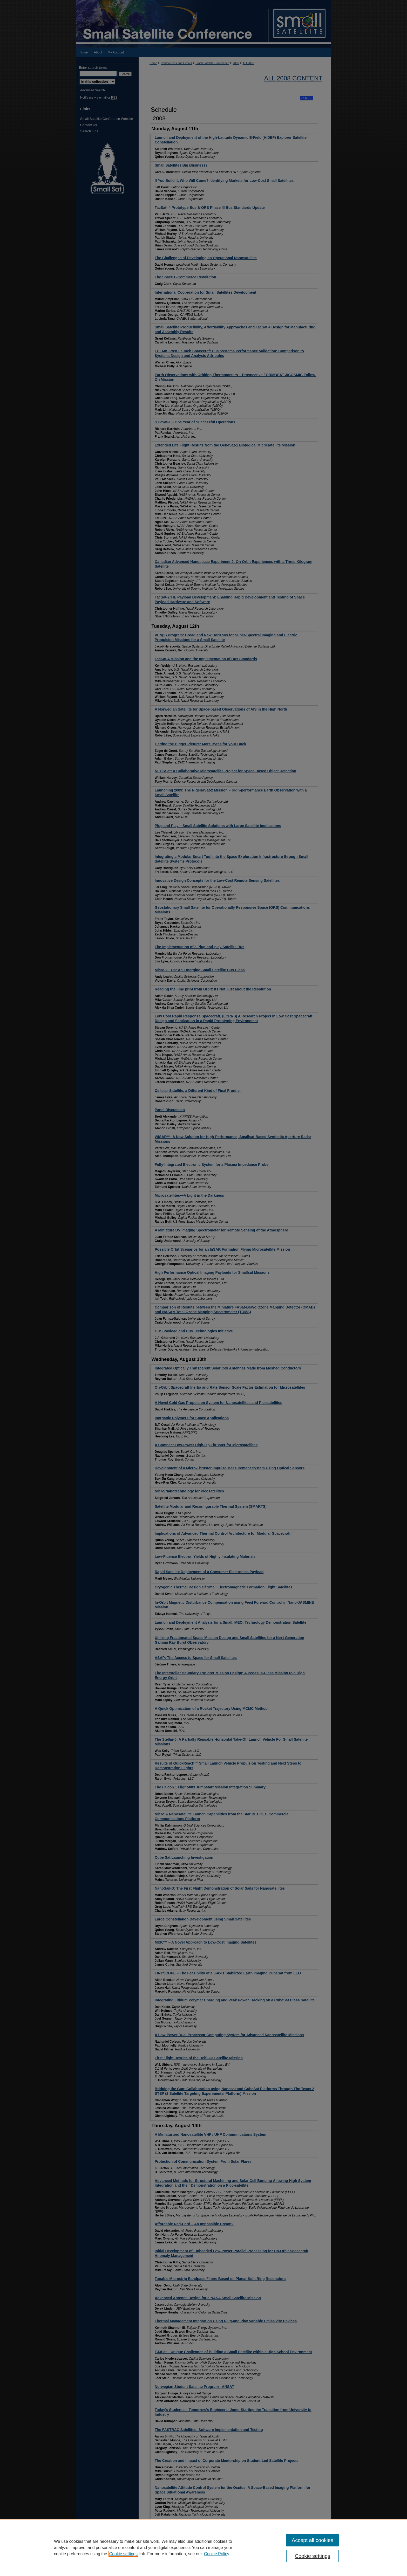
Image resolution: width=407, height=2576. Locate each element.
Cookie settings (123, 2554)
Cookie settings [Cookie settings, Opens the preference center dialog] (312, 2556)
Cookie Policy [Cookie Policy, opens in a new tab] (216, 2554)
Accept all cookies (312, 2540)
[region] (203, 2547)
